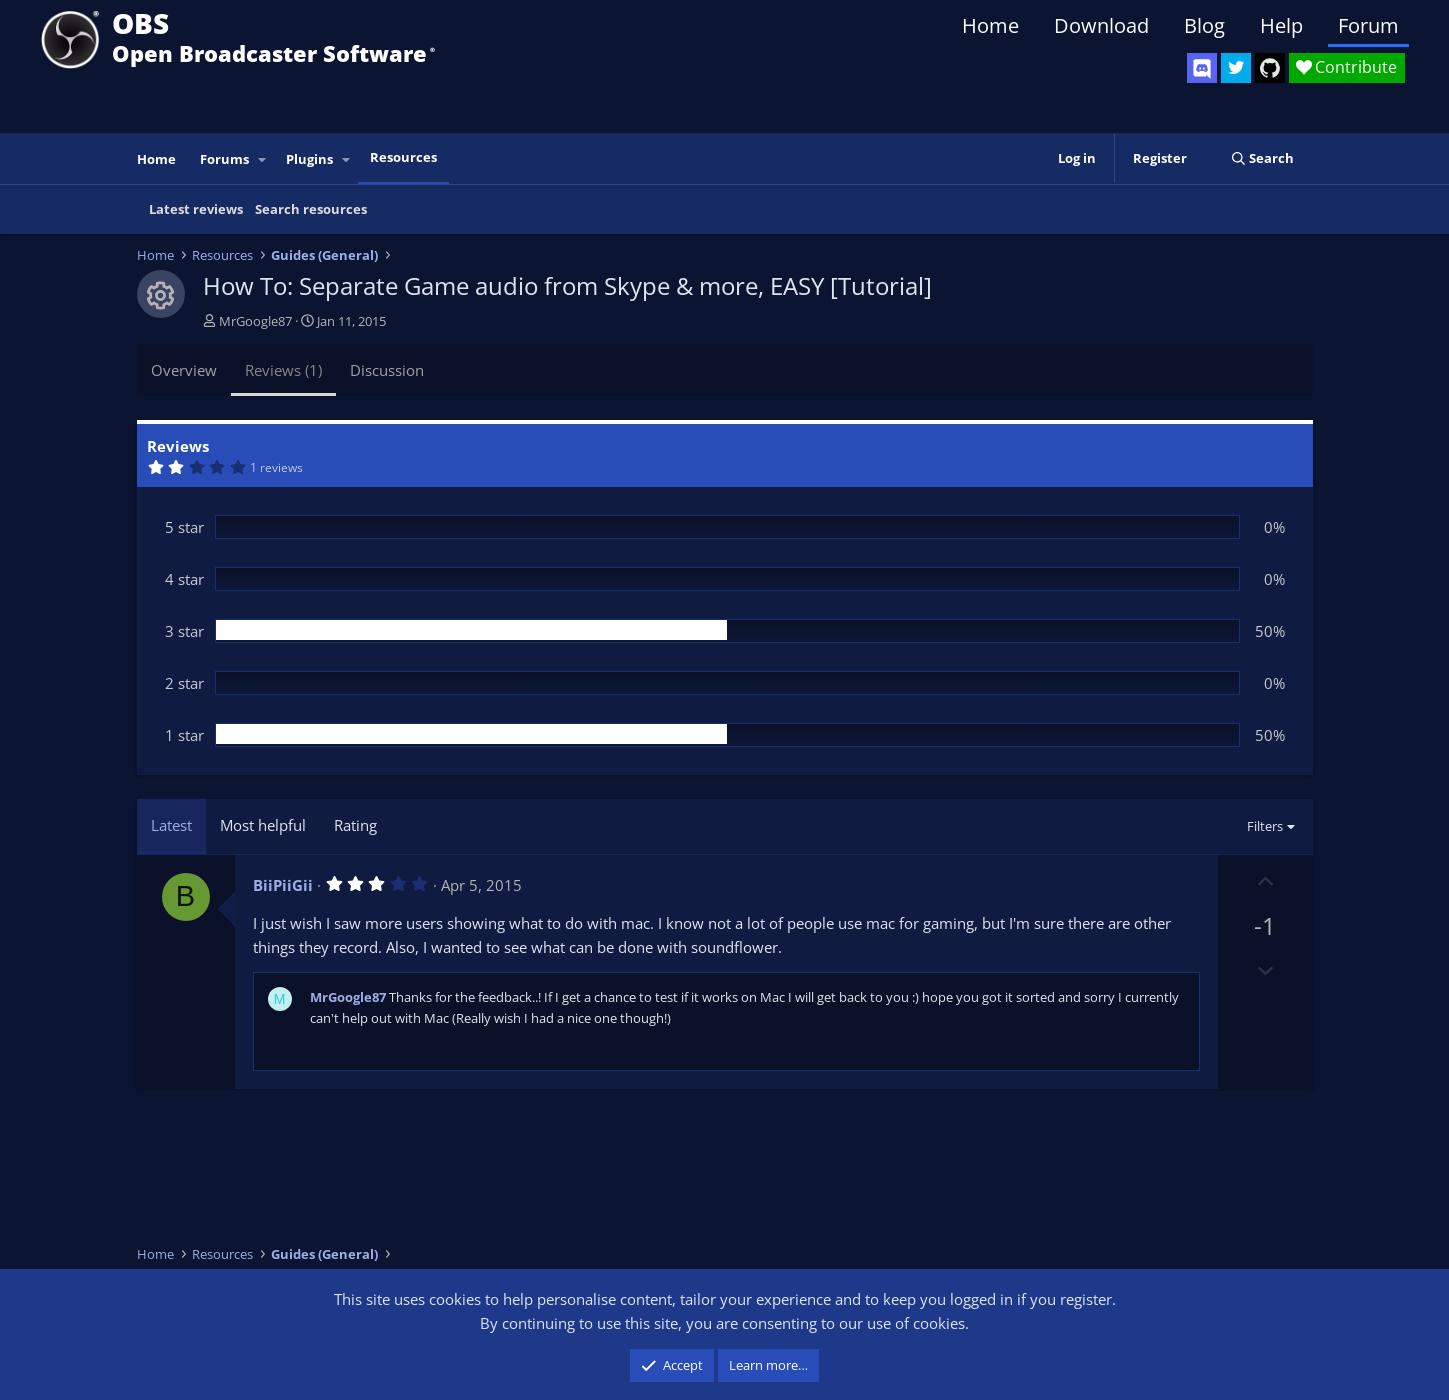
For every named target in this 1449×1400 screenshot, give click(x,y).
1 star (184, 735)
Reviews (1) (283, 370)
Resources (403, 157)
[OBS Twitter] (1236, 68)
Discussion (387, 370)
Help (1281, 25)
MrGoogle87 (255, 321)
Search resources (311, 209)
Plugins (309, 159)
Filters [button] (1265, 826)
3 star (184, 631)
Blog (1204, 25)
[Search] (1262, 158)
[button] (262, 159)
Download (1101, 25)
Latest (171, 825)
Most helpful (263, 825)
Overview (184, 370)
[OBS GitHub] (1270, 68)
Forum (1368, 25)
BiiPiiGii (283, 885)
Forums (224, 159)
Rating (355, 825)
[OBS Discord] (1202, 68)
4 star (184, 579)
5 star (184, 527)
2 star (184, 683)
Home (990, 25)
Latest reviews (196, 209)
